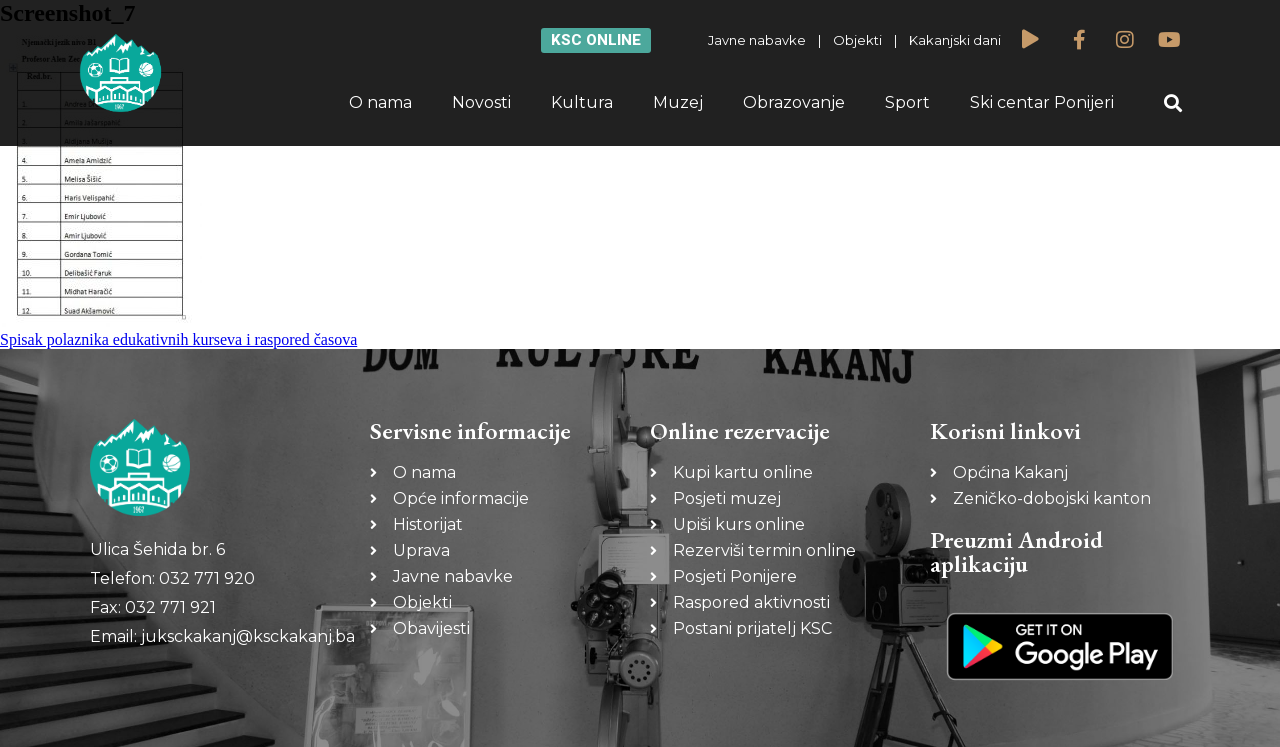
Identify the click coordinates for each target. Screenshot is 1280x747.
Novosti (481, 102)
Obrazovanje (794, 102)
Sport (907, 102)
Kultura (582, 102)
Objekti (857, 40)
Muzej (678, 102)
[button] (1173, 103)
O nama (380, 102)
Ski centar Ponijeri (1042, 102)
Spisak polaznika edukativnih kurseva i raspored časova (178, 339)
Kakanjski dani (955, 40)
